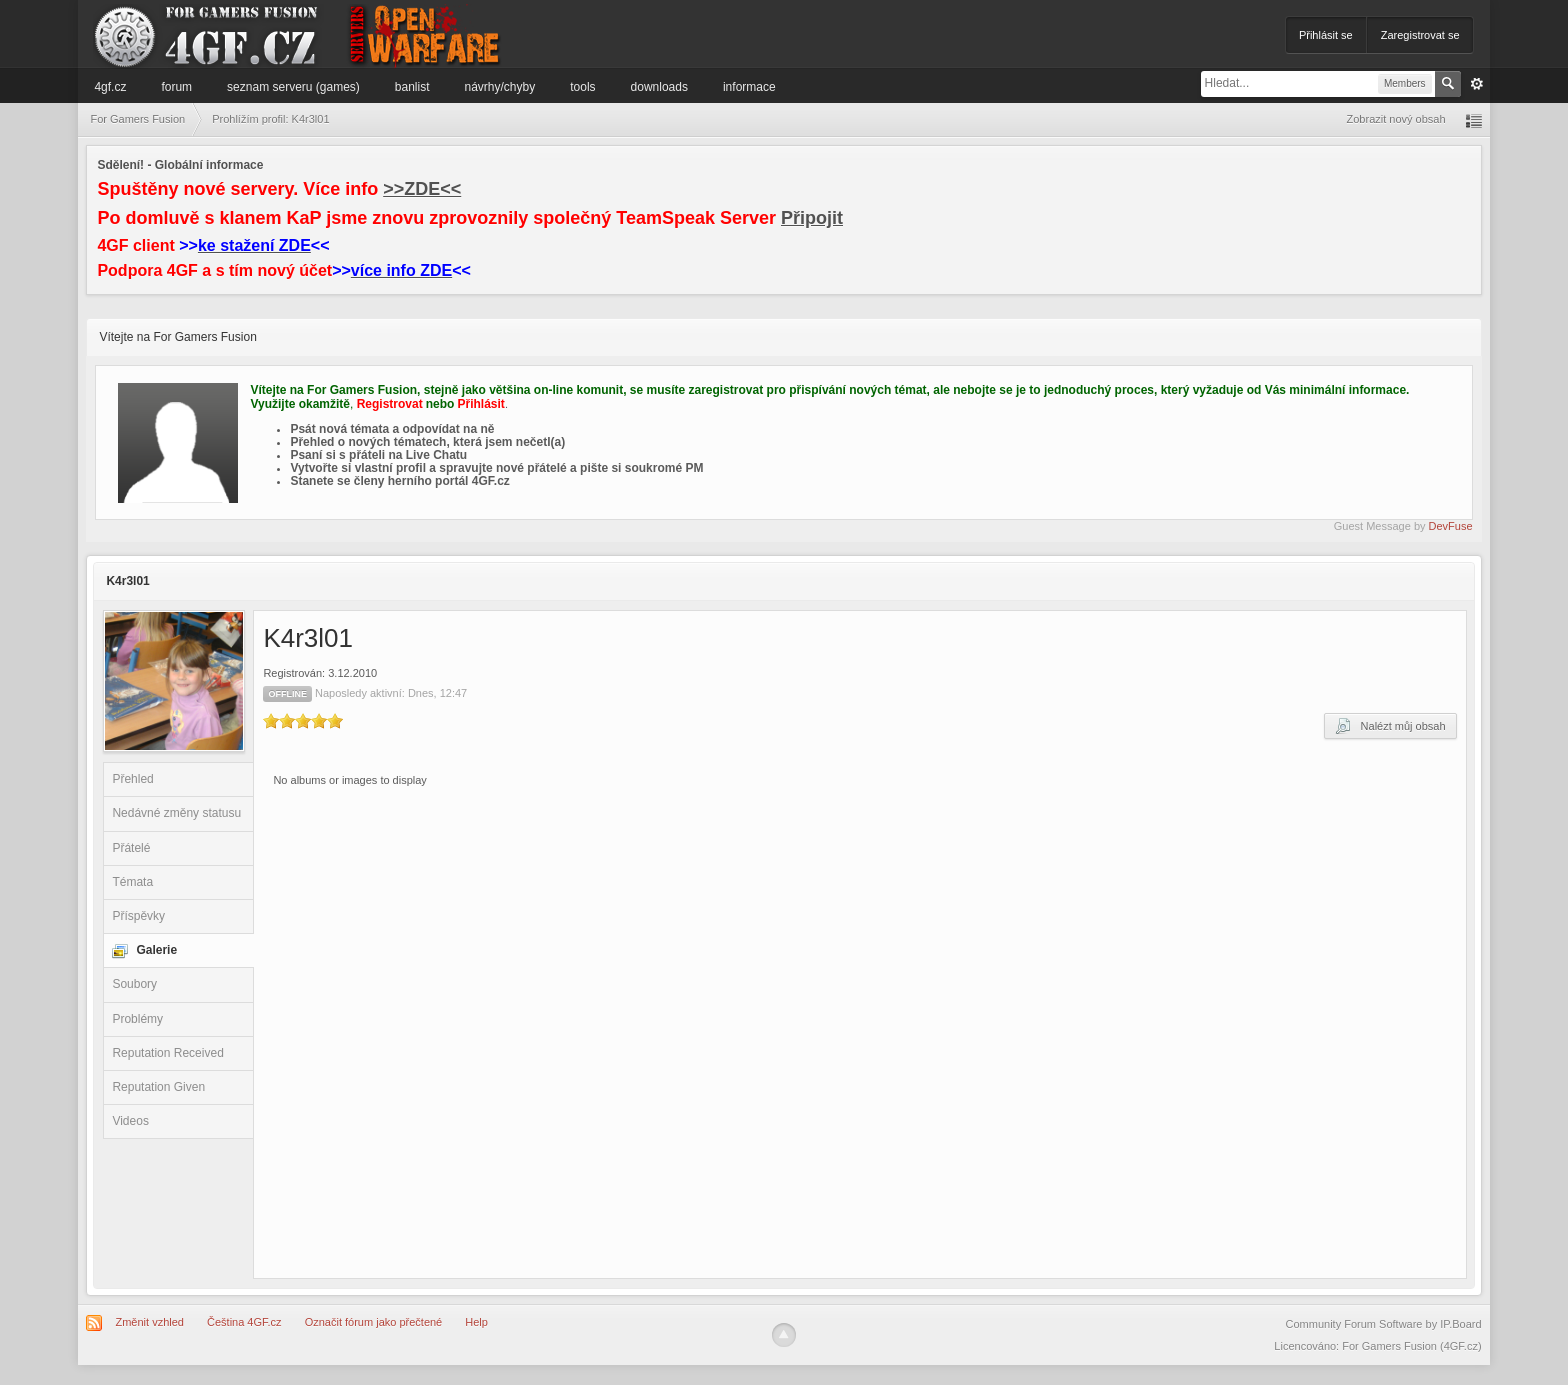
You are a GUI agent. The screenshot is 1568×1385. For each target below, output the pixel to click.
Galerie (156, 950)
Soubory (134, 984)
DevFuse (1451, 526)
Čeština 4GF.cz (244, 1322)
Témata (132, 882)
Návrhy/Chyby (500, 87)
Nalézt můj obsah (1390, 726)
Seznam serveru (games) (293, 87)
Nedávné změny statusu (176, 813)
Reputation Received (167, 1053)
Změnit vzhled (149, 1322)
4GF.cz (110, 87)
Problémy (137, 1019)
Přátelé (131, 848)
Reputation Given (158, 1087)
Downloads (659, 87)
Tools (582, 87)
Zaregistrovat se (1420, 35)
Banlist (412, 87)
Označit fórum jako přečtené (374, 1322)
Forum (176, 87)
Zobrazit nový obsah (1396, 119)
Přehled (132, 779)
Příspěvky (138, 916)
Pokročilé (1477, 84)
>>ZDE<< (422, 189)
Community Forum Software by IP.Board (1384, 1324)
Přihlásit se (1326, 35)
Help (476, 1322)
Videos (130, 1121)
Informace (749, 87)
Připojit (812, 218)
